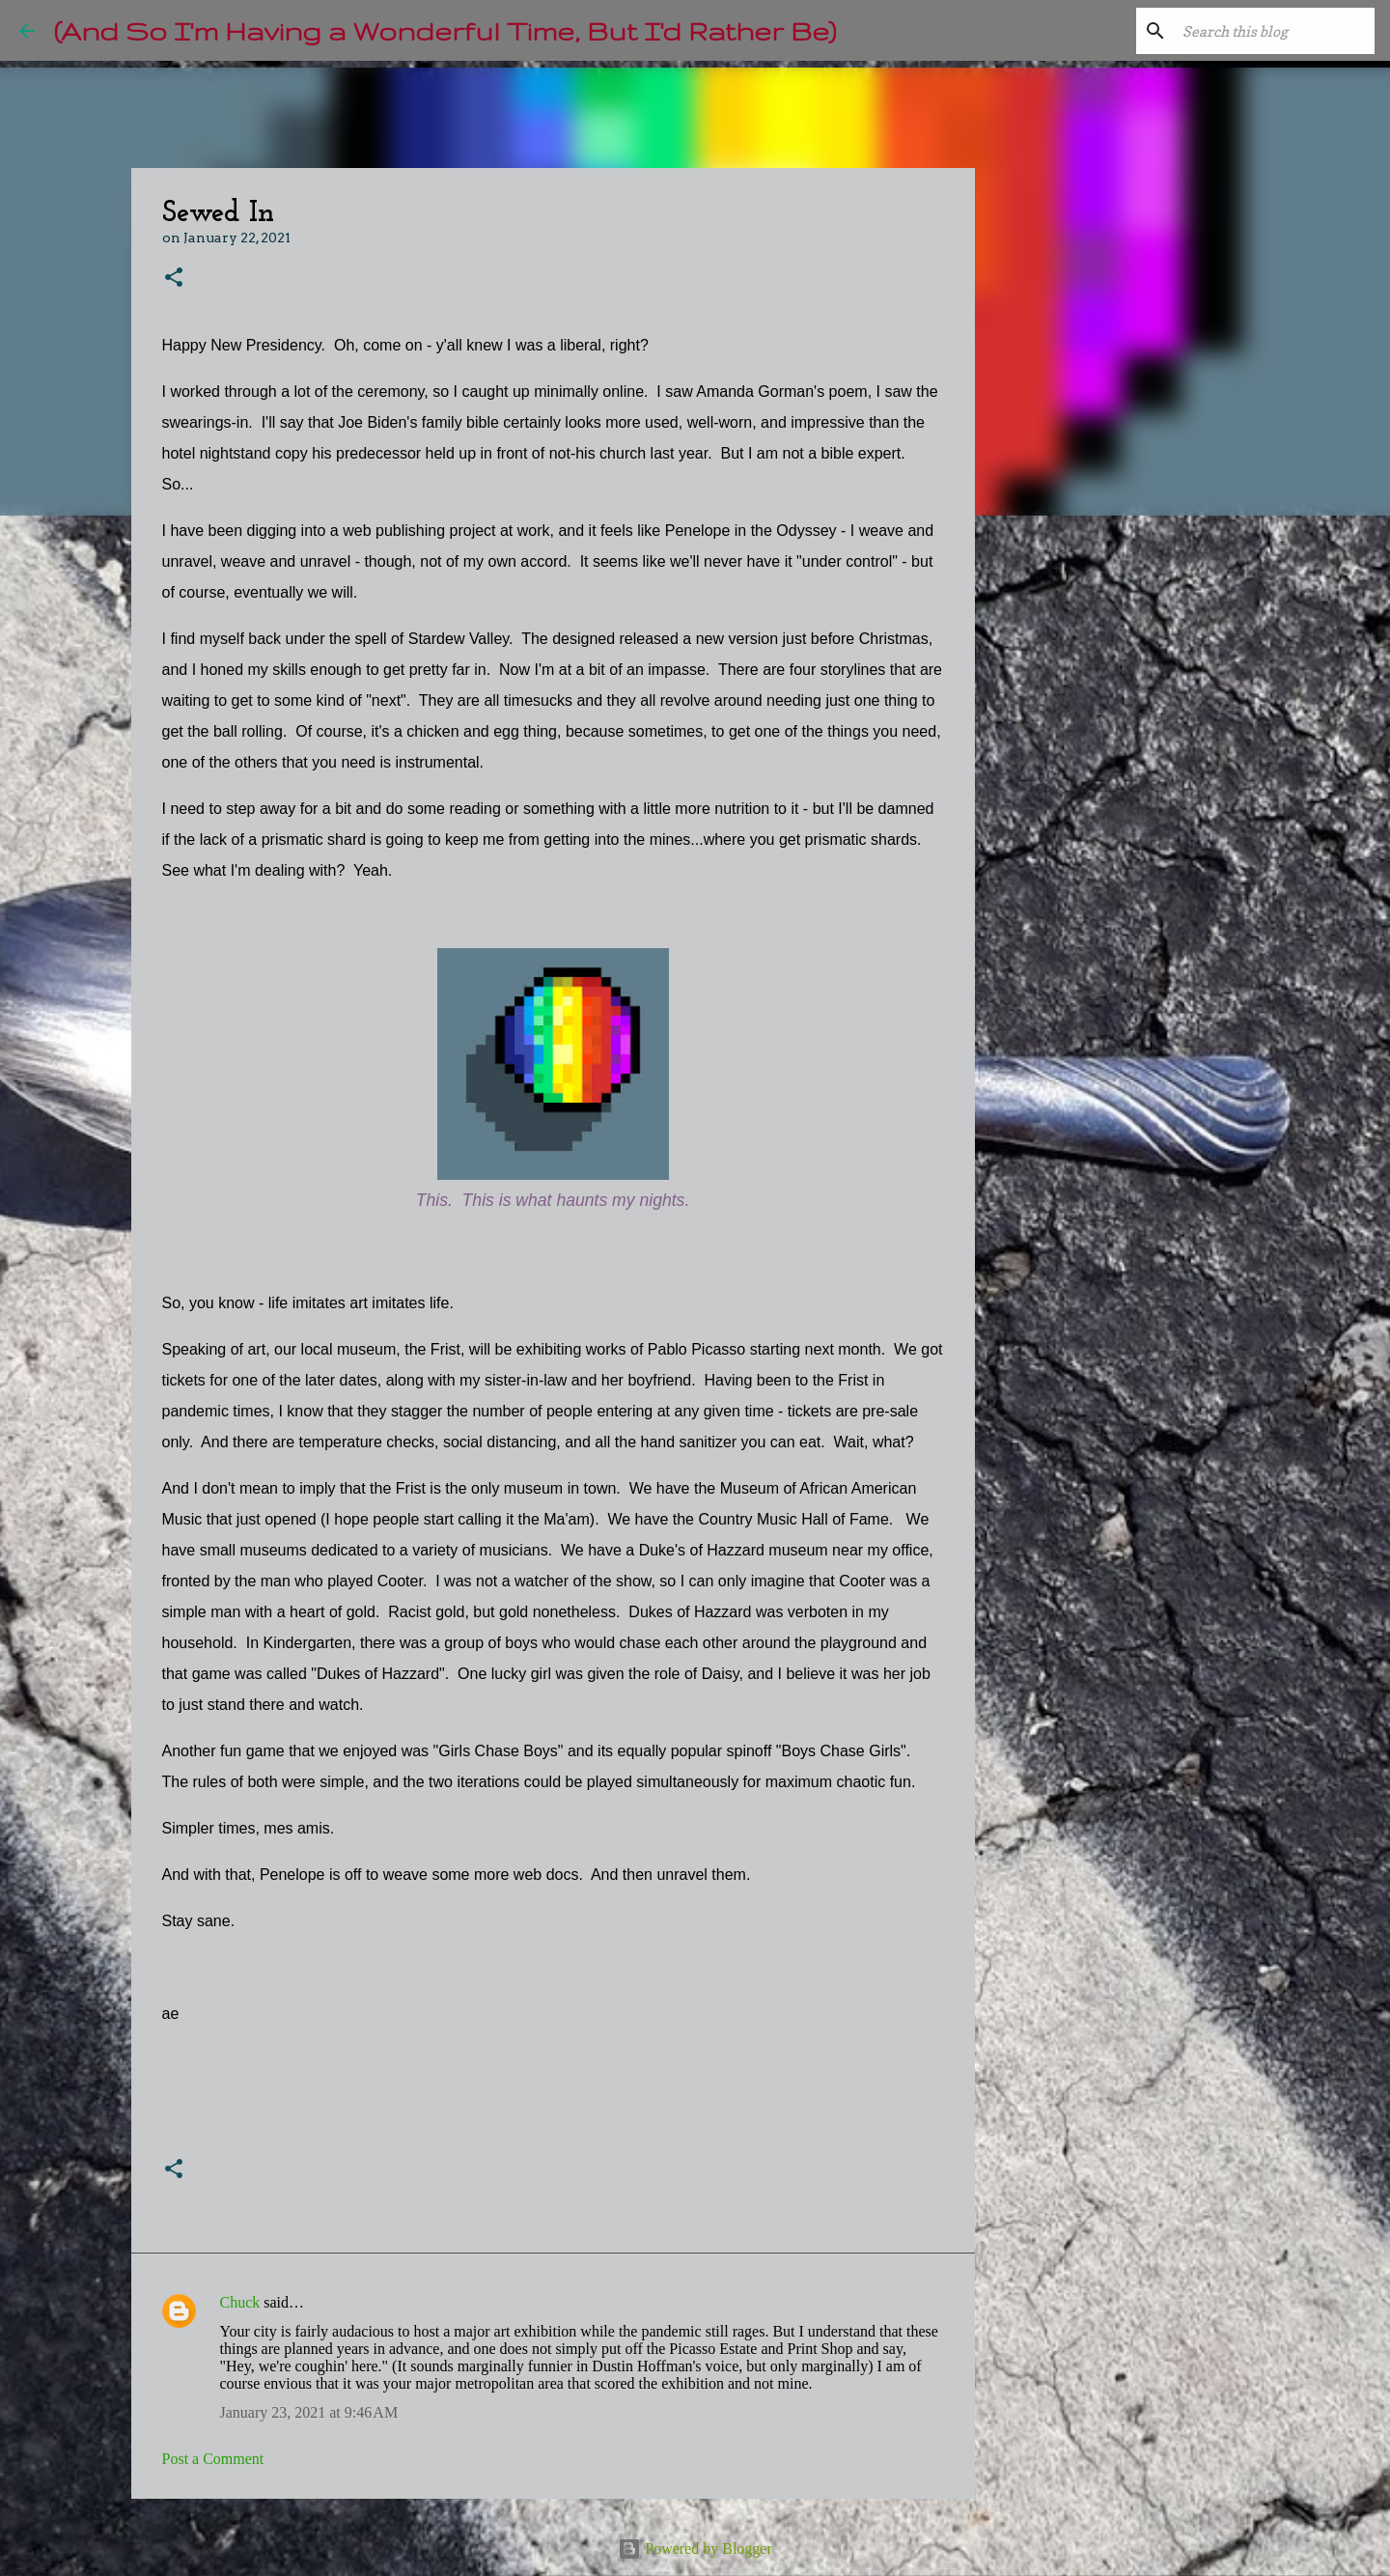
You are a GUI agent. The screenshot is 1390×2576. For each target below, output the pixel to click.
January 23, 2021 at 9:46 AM (309, 2412)
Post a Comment (213, 2458)
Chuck (240, 2302)
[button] (173, 279)
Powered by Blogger (695, 2548)
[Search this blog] (1273, 31)
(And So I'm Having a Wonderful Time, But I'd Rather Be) (445, 30)
